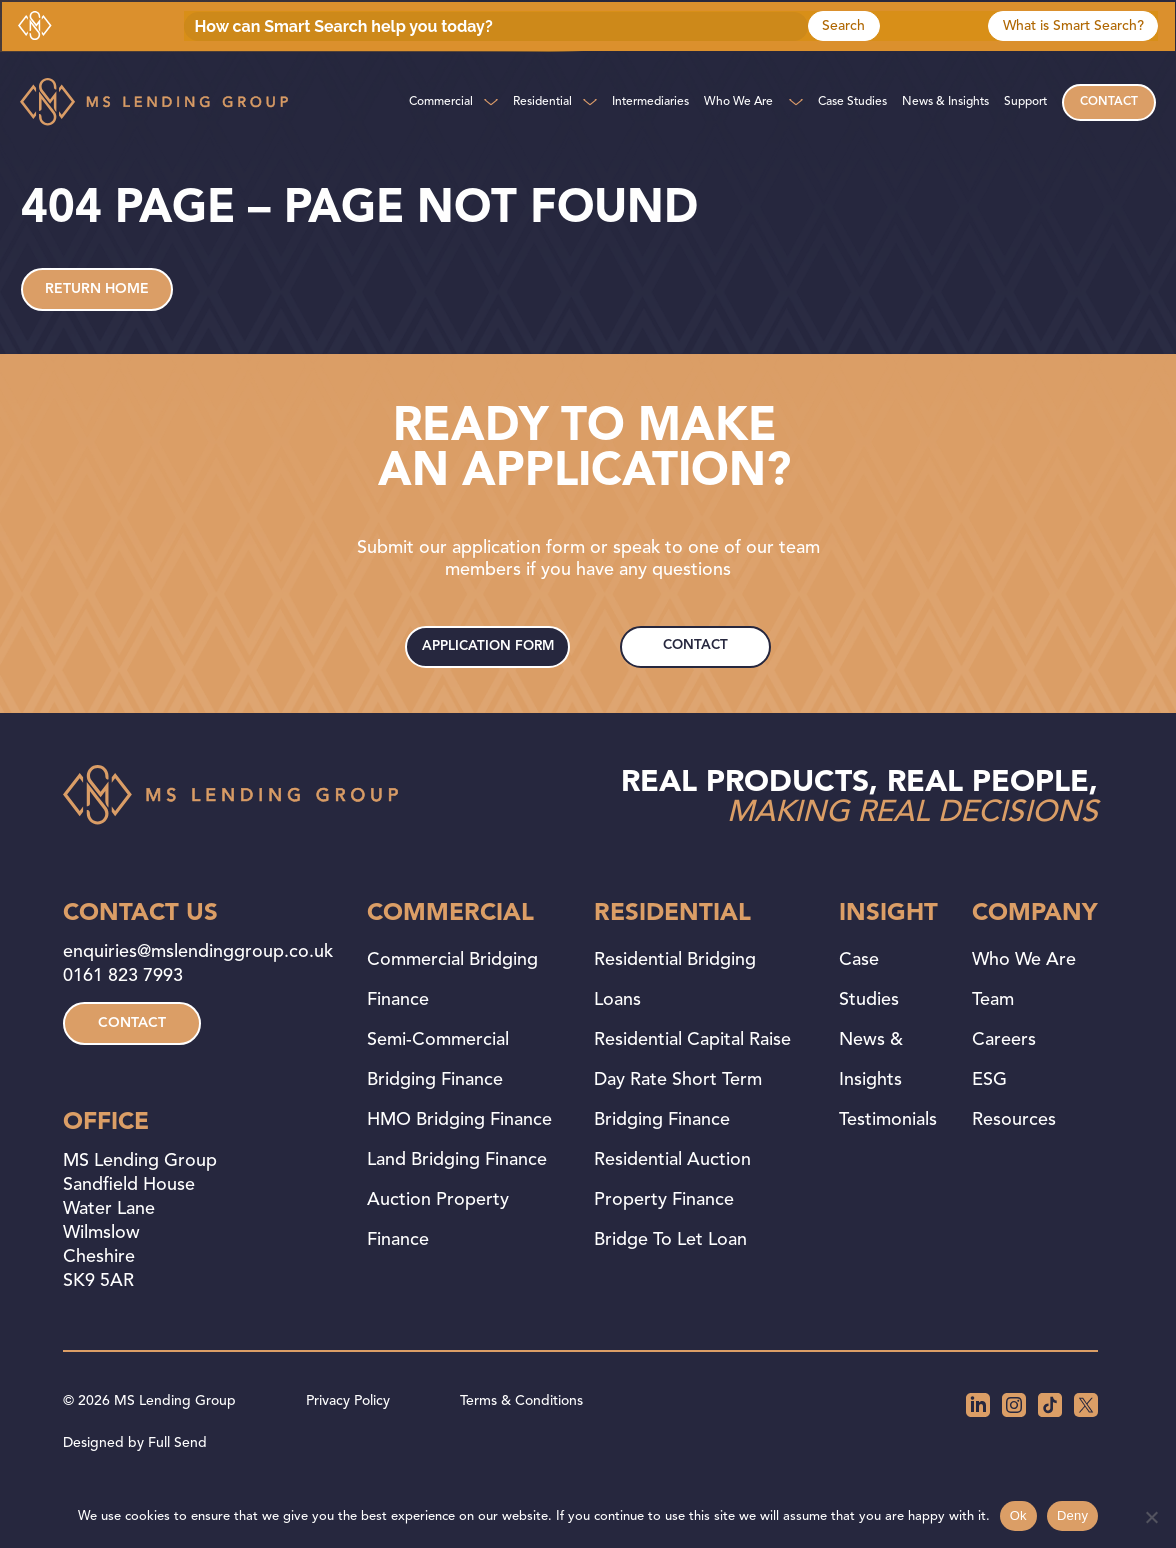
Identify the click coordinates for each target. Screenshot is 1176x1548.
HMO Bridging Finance (459, 1166)
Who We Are (738, 102)
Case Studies (852, 102)
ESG (989, 1126)
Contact (1109, 102)
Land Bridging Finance (457, 1206)
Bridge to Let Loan (670, 1286)
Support (1025, 102)
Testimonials (888, 1166)
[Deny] (1151, 1517)
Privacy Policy (348, 1447)
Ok (1018, 1515)
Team (993, 1046)
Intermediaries (650, 102)
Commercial (441, 102)
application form (490, 683)
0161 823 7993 (123, 1022)
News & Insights (945, 102)
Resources (1014, 1166)
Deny (1072, 1515)
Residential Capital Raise (692, 1086)
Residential (542, 102)
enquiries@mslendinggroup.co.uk (198, 998)
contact (696, 675)
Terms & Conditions (521, 1447)
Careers (1004, 1086)
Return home (97, 308)
